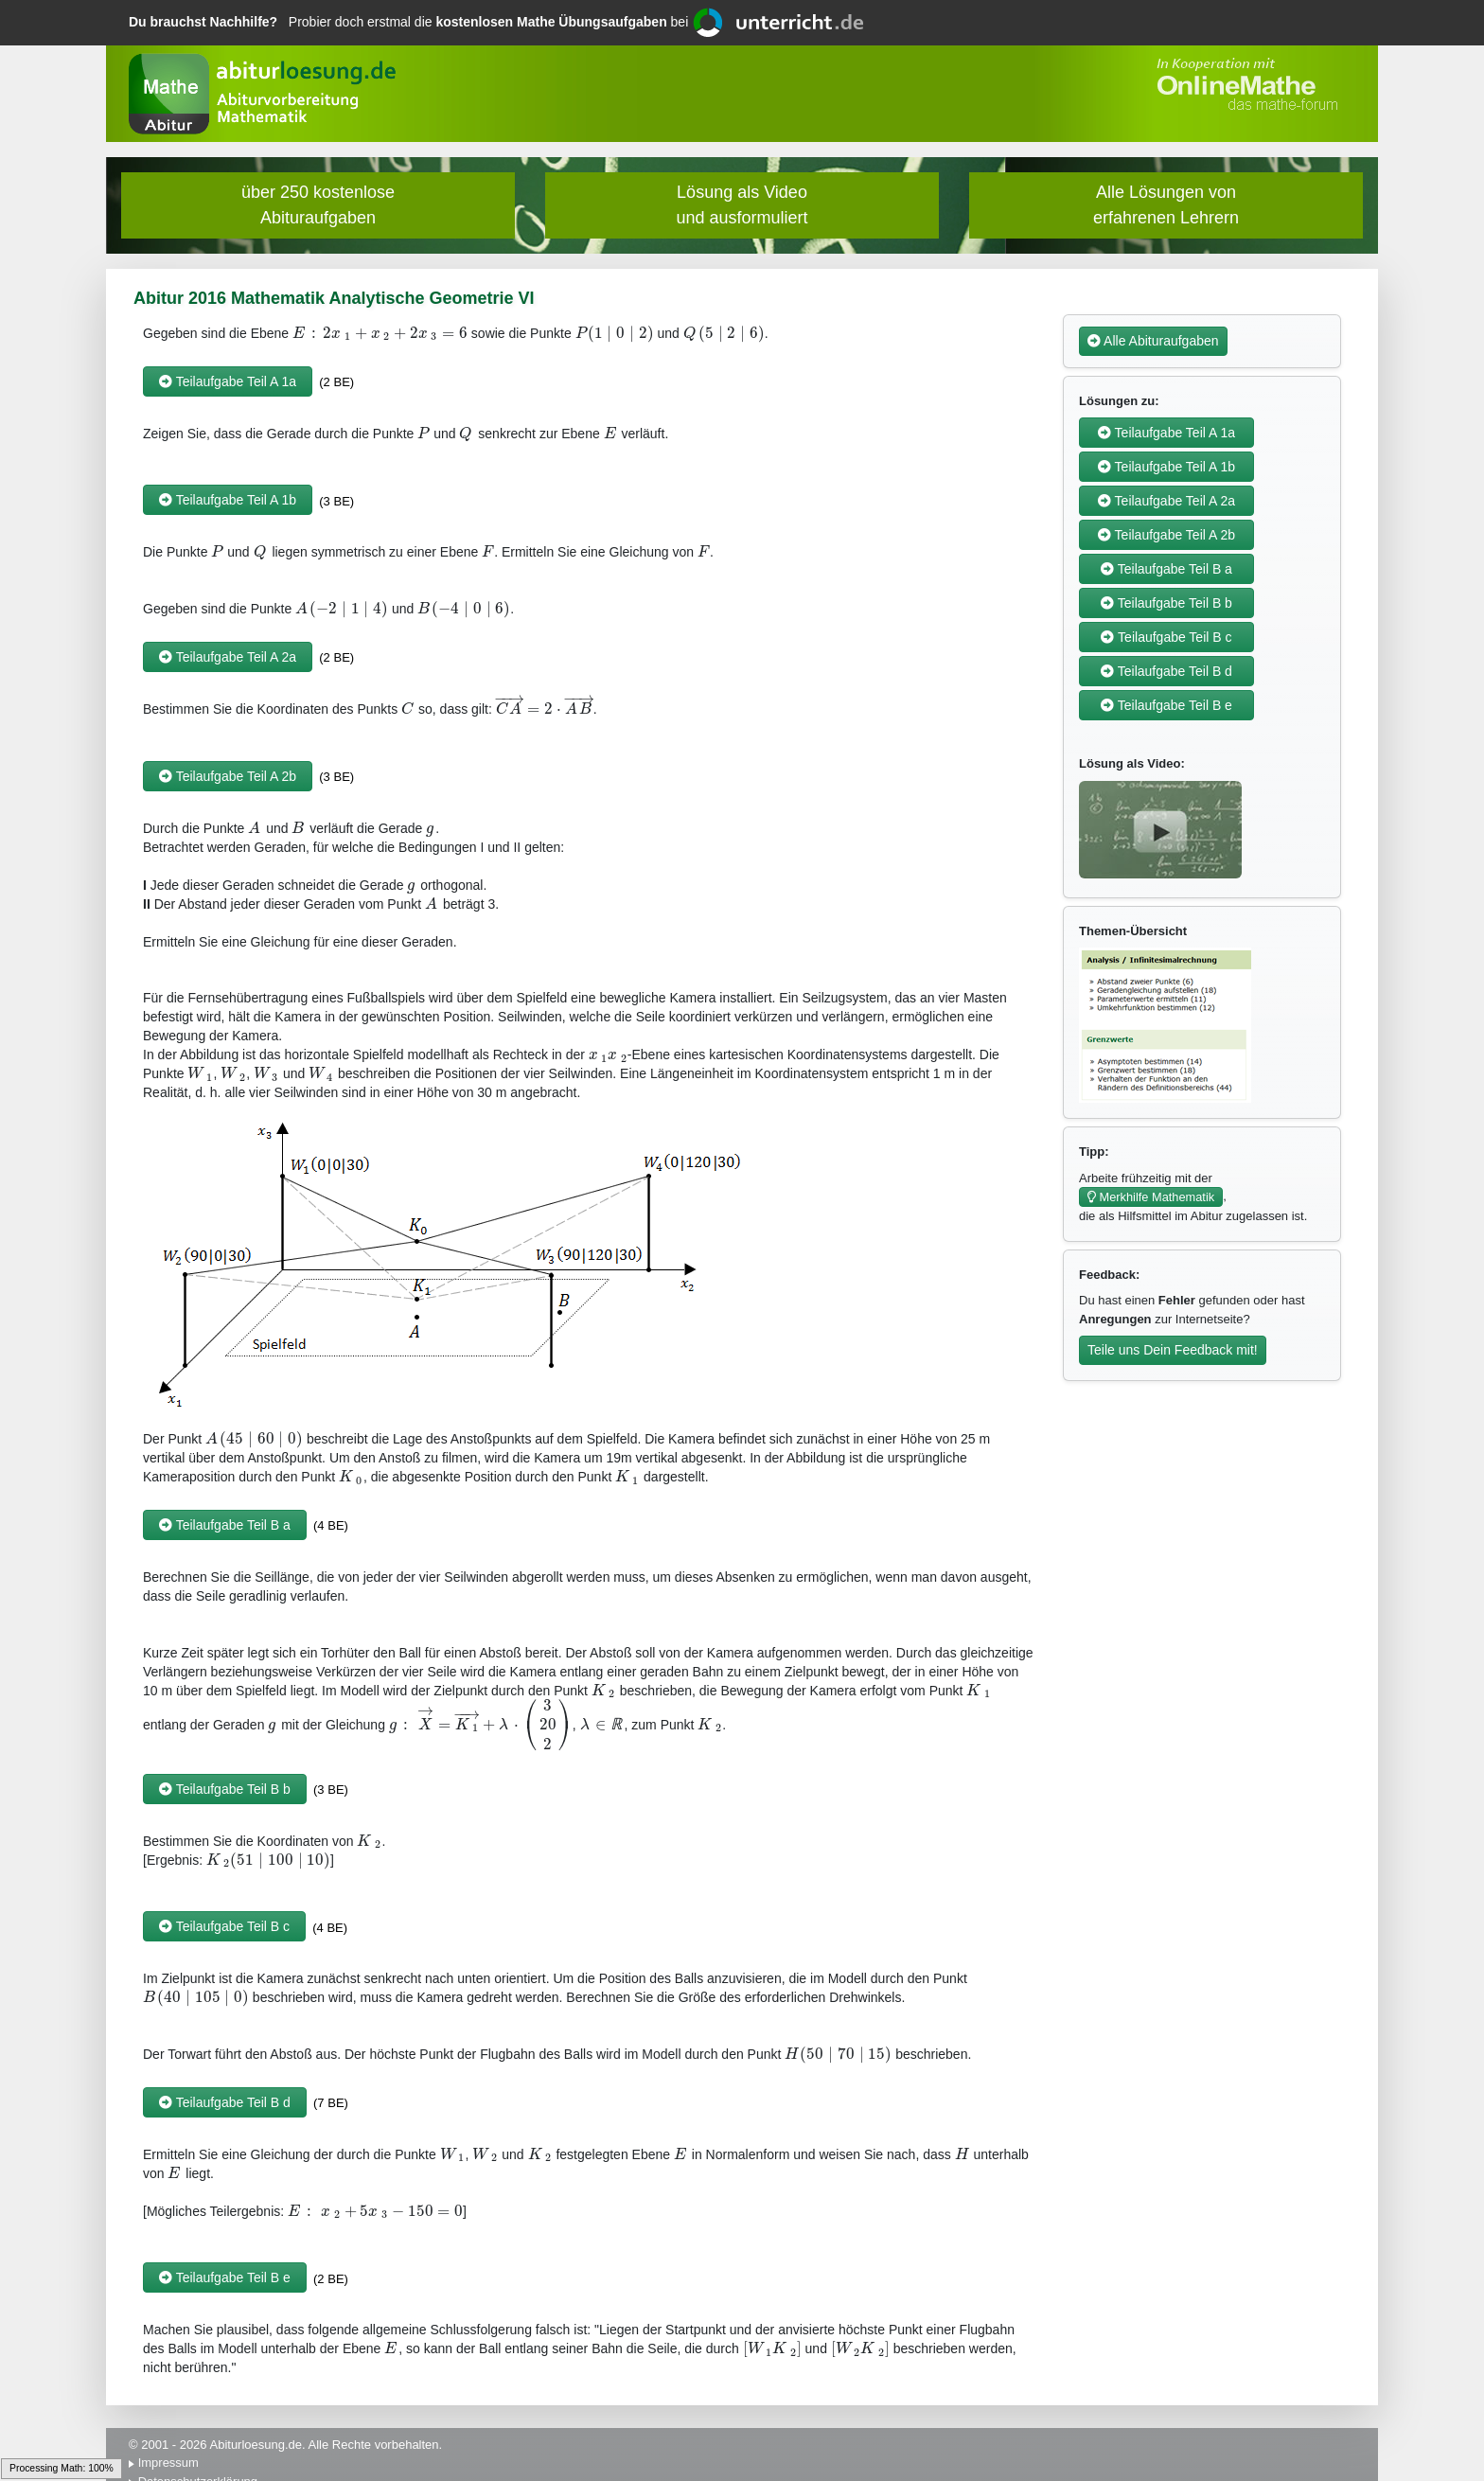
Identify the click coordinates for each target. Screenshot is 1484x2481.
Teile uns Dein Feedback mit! (1172, 1349)
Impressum (168, 2462)
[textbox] (380, 334)
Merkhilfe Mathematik (1150, 1197)
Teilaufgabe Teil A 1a (227, 381)
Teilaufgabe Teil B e (225, 2277)
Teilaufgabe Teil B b (225, 1789)
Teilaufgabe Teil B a (225, 1525)
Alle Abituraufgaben (1153, 340)
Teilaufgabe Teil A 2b (227, 776)
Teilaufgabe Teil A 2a (227, 657)
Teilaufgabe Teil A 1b (227, 499)
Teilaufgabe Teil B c (224, 1926)
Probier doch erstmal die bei (410, 21)
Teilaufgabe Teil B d (225, 2102)
